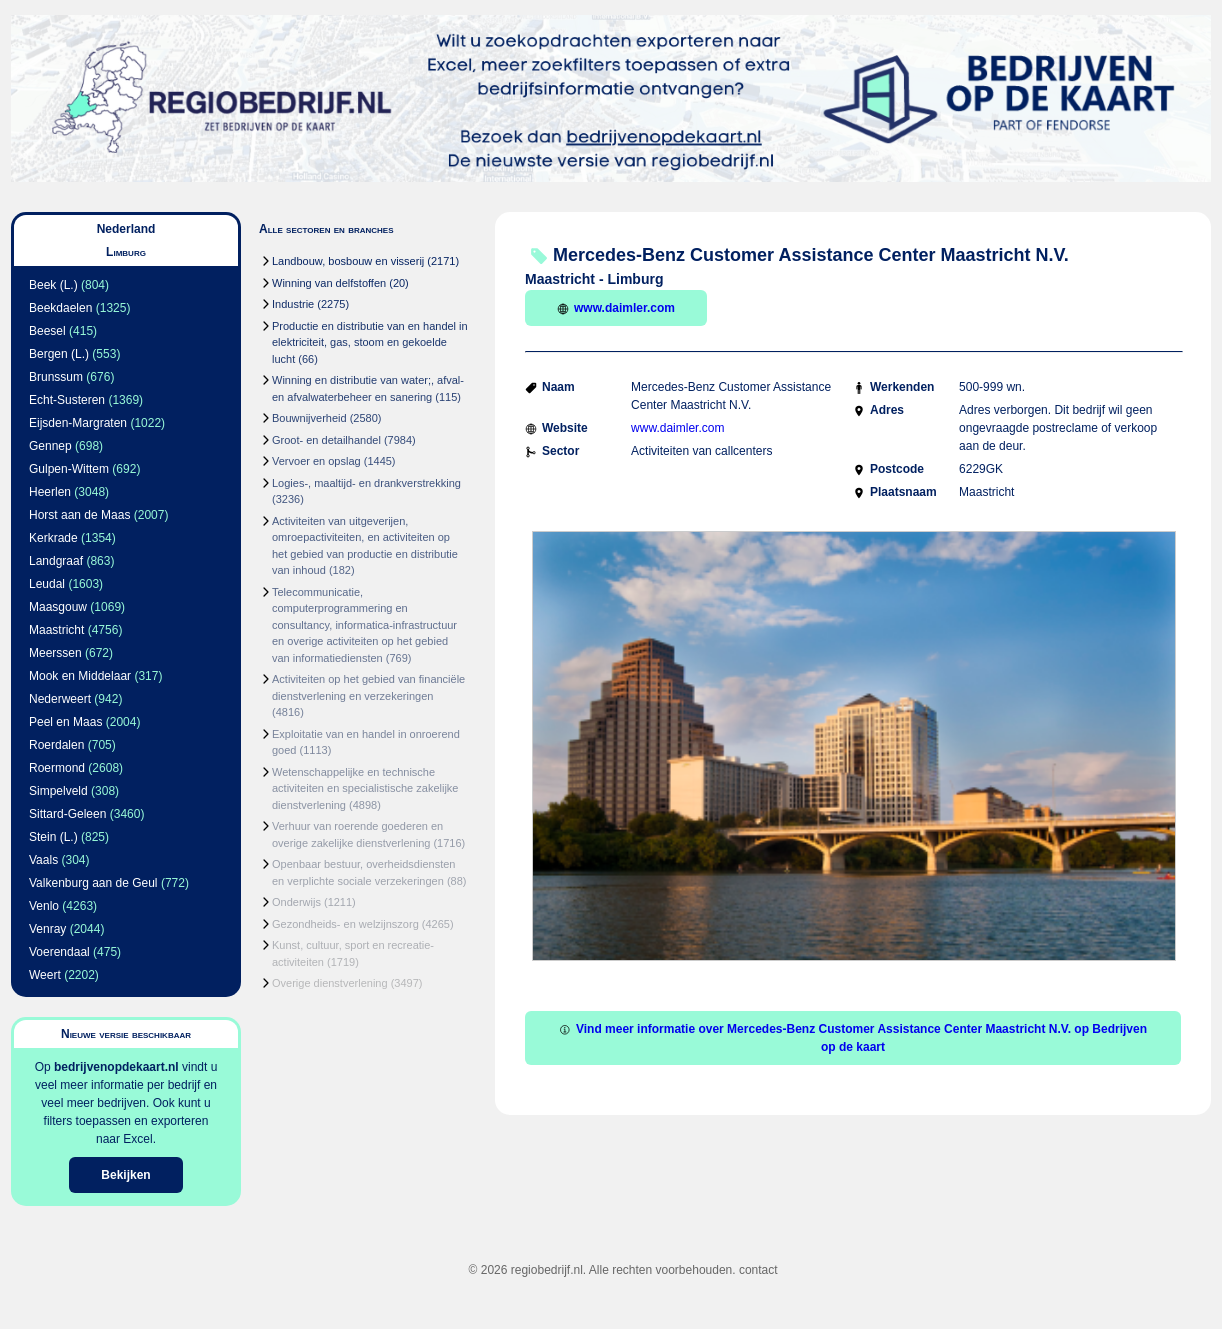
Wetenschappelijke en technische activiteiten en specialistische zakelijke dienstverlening (365, 788)
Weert (45, 975)
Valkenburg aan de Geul (93, 883)
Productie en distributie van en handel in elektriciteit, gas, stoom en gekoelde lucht (370, 342)
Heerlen (50, 492)
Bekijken (125, 1175)
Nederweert (60, 699)
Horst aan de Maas (79, 515)
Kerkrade (53, 538)
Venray (47, 929)
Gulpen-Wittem (69, 469)
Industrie (293, 304)
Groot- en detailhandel (326, 440)
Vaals (43, 860)
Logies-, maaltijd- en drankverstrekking (366, 483)
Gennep (50, 446)
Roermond (57, 768)
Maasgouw (58, 607)
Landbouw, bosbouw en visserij (348, 261)
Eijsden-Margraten (78, 423)
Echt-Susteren (67, 400)
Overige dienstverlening (330, 983)
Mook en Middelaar (80, 676)
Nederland (126, 229)
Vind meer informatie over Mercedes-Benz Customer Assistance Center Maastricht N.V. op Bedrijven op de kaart (853, 1038)
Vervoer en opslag (316, 461)
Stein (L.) (53, 837)
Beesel (47, 331)
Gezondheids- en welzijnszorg (345, 924)
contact (758, 1270)
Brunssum (56, 377)
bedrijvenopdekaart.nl (116, 1067)
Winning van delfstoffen (329, 283)
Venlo (44, 906)
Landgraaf (56, 561)
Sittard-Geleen (67, 814)
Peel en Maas (65, 722)
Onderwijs (296, 902)
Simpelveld (58, 791)
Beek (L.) (53, 285)
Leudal (47, 584)
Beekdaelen (60, 308)
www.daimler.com (616, 308)
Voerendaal (59, 952)
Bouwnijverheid (309, 418)
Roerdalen (56, 745)
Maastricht (56, 630)
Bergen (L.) (59, 354)
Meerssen (55, 653)
